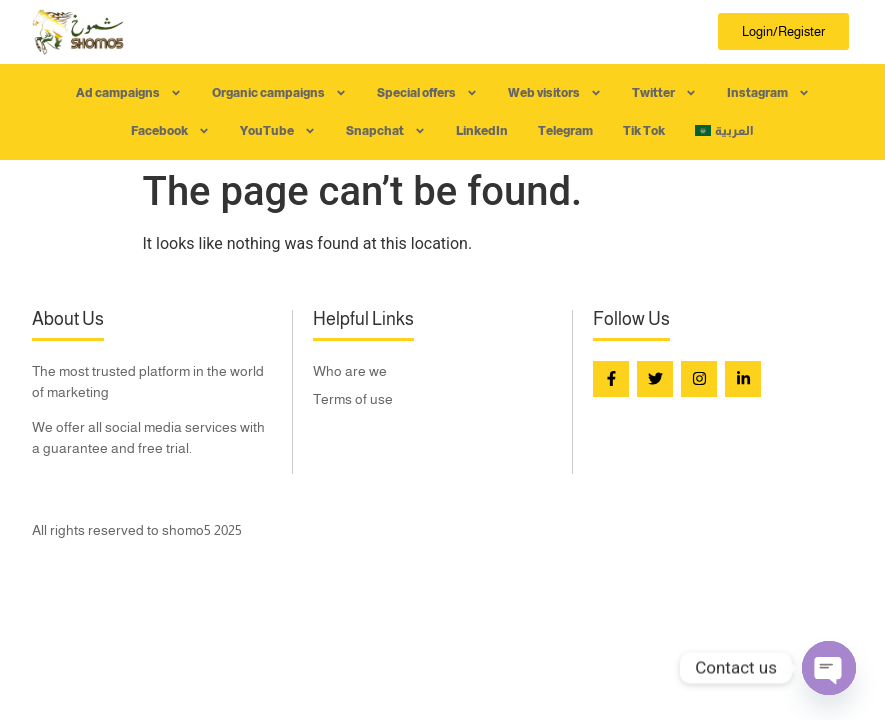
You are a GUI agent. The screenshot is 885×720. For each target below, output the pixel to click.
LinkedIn (482, 131)
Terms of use (353, 399)
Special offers (427, 93)
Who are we (350, 371)
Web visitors (555, 93)
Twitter (664, 93)
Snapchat (386, 131)
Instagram (768, 93)
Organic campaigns (279, 93)
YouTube (278, 131)
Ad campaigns (129, 93)
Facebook (170, 131)
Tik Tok (644, 131)
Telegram (565, 131)
